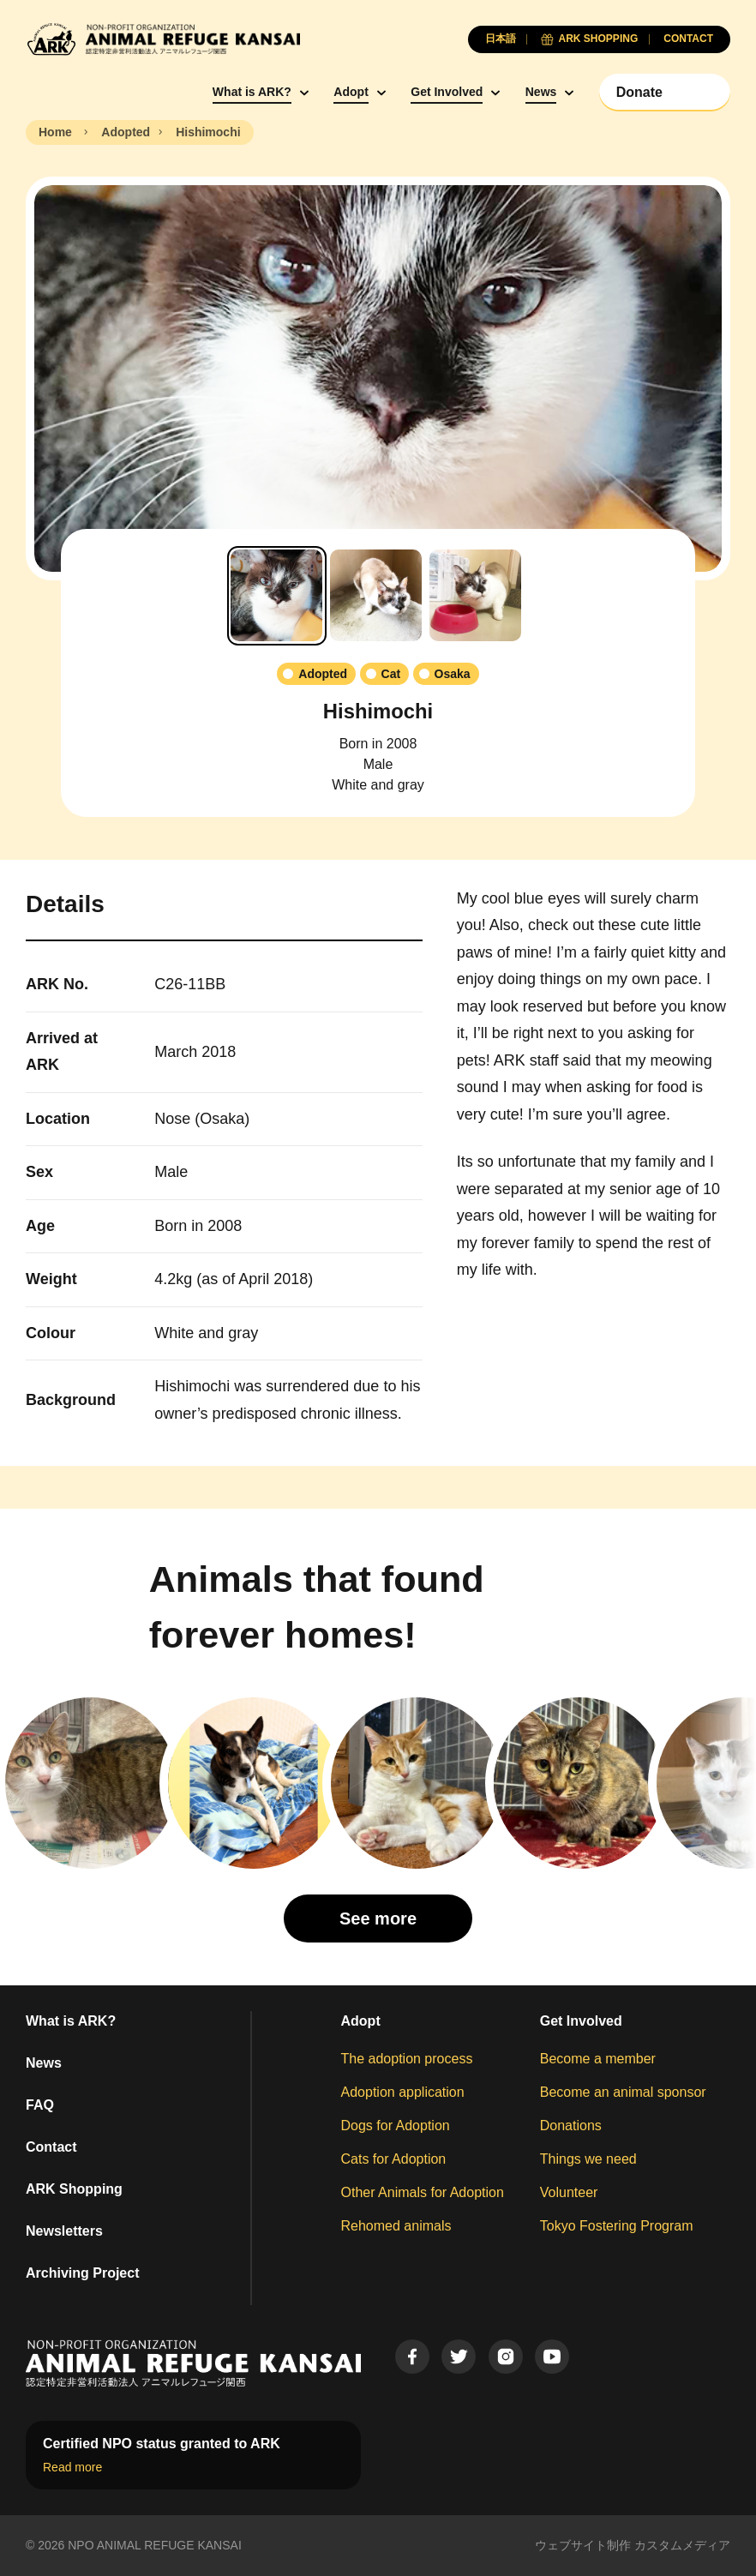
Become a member (598, 2058)
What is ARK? (252, 92)
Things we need (588, 2159)
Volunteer (569, 2192)
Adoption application (403, 2092)
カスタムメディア (682, 2545)
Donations (571, 2125)
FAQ (40, 2105)
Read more (72, 2467)
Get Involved (447, 92)
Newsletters (64, 2231)
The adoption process (407, 2058)
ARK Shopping (74, 2189)
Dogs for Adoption (395, 2125)
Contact (51, 2147)
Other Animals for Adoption (422, 2192)
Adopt (350, 92)
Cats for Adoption (394, 2159)
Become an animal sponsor (623, 2092)
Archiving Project (82, 2273)
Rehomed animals (396, 2226)
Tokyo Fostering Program (616, 2226)
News (541, 92)
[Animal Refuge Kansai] (163, 39)
